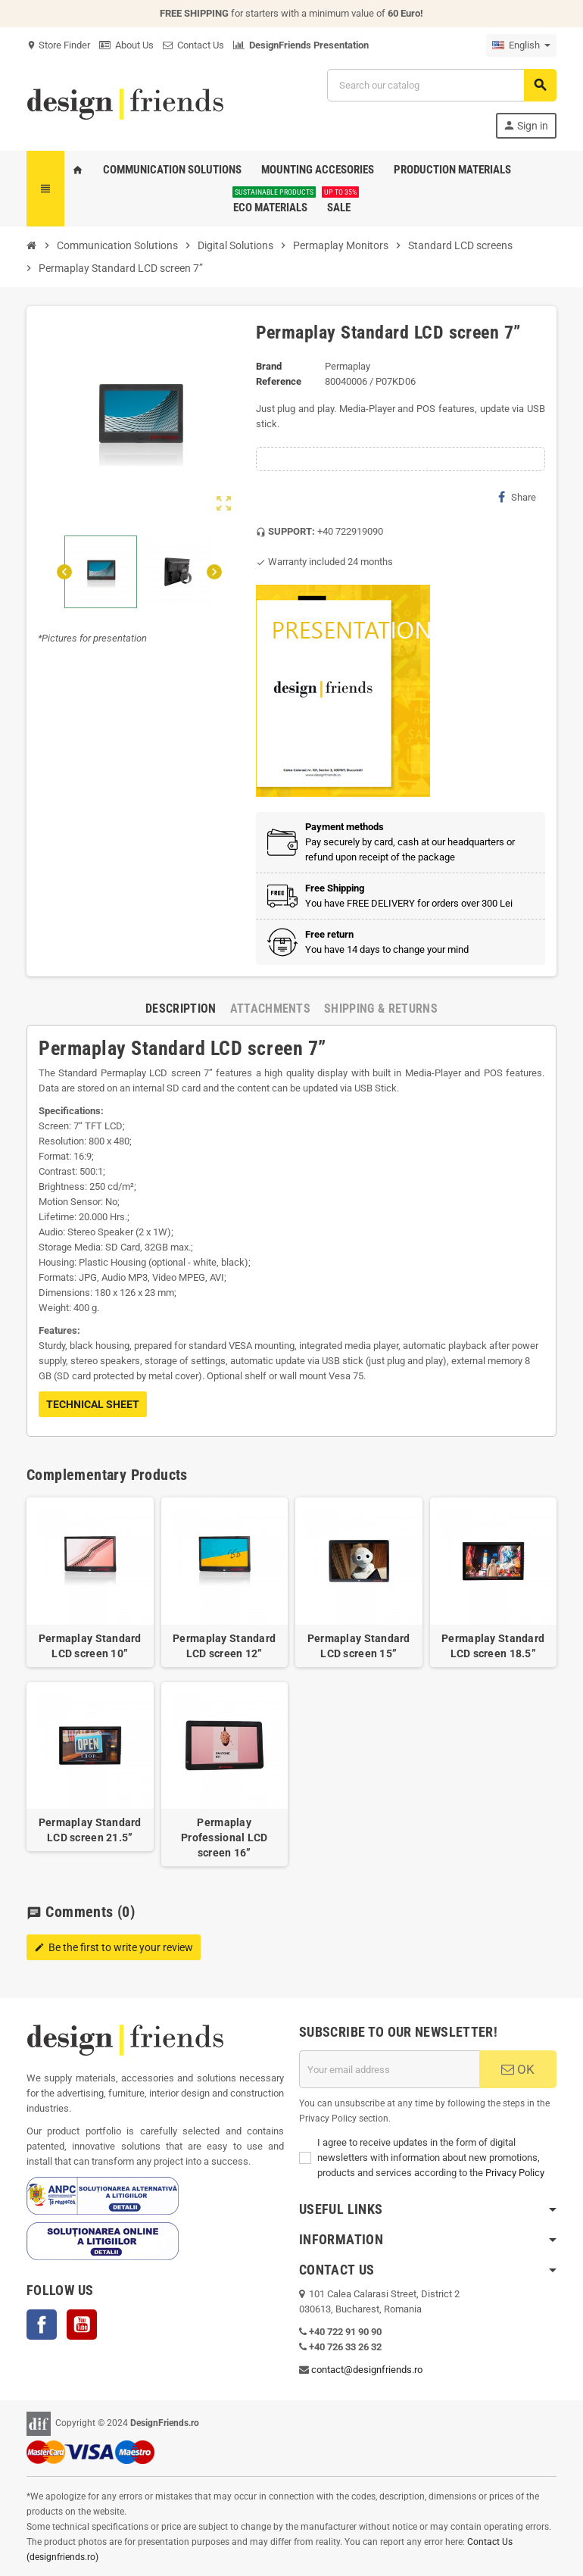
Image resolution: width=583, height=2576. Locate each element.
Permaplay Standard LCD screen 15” (358, 1646)
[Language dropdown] (521, 45)
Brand (269, 366)
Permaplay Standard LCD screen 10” (90, 1646)
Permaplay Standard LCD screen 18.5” (492, 1646)
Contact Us (193, 45)
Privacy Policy (514, 2172)
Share (517, 497)
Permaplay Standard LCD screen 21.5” (90, 1830)
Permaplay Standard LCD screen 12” (224, 1646)
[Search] (441, 85)
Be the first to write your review (113, 1947)
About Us (126, 45)
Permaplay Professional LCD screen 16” (224, 1837)
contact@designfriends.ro (366, 2369)
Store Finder (58, 45)
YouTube (82, 2324)
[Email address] (389, 2069)
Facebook (41, 2324)
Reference (278, 381)
